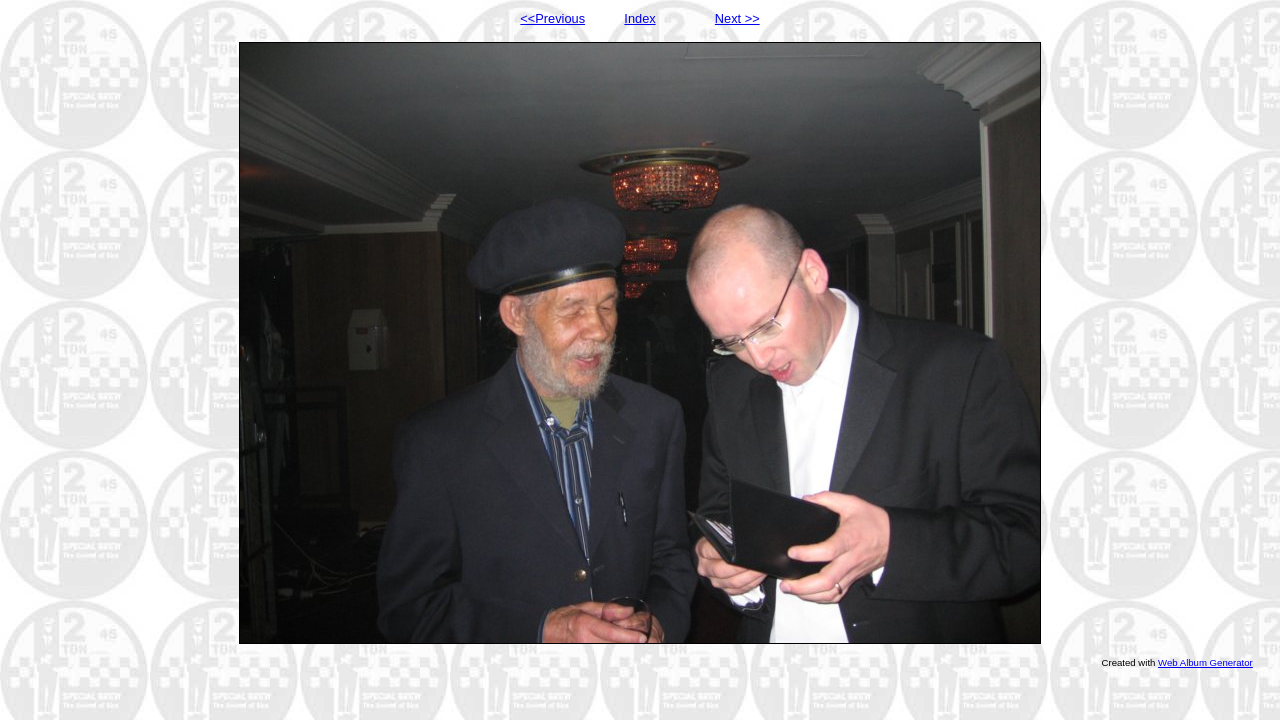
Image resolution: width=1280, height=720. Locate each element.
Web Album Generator (1205, 662)
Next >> (737, 18)
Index (639, 18)
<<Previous (552, 18)
